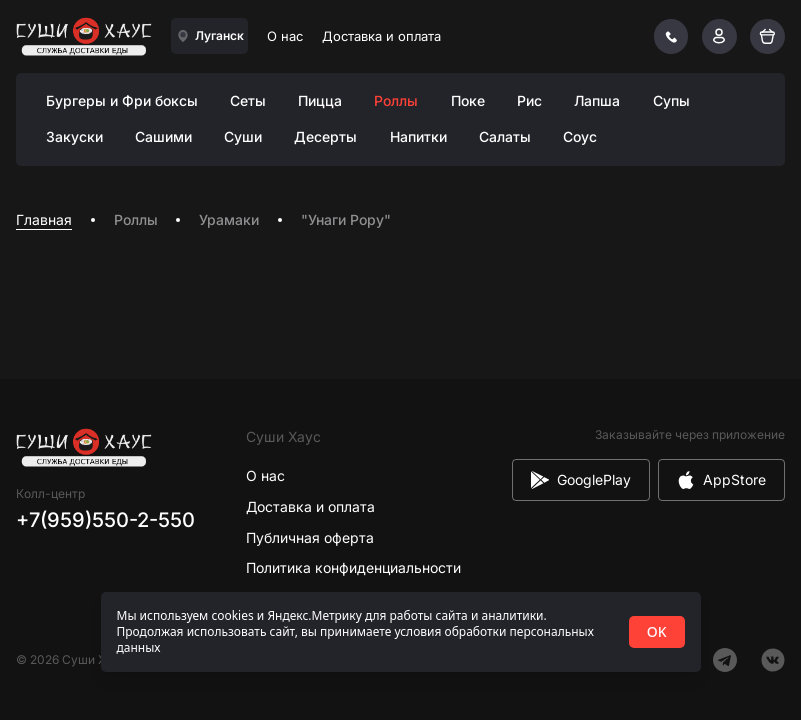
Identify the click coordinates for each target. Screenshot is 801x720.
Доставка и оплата (381, 36)
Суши (243, 136)
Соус (580, 136)
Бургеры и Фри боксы (122, 100)
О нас (285, 36)
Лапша (597, 100)
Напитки (418, 136)
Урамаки (229, 219)
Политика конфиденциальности (353, 567)
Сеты (248, 100)
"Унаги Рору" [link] (346, 219)
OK (657, 631)
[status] (401, 632)
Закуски (74, 136)
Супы (671, 100)
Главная (44, 219)
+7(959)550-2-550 (105, 520)
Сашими (163, 136)
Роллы (396, 100)
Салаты (505, 136)
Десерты (325, 136)
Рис (529, 100)
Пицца (320, 100)
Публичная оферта (310, 537)
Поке (468, 100)
